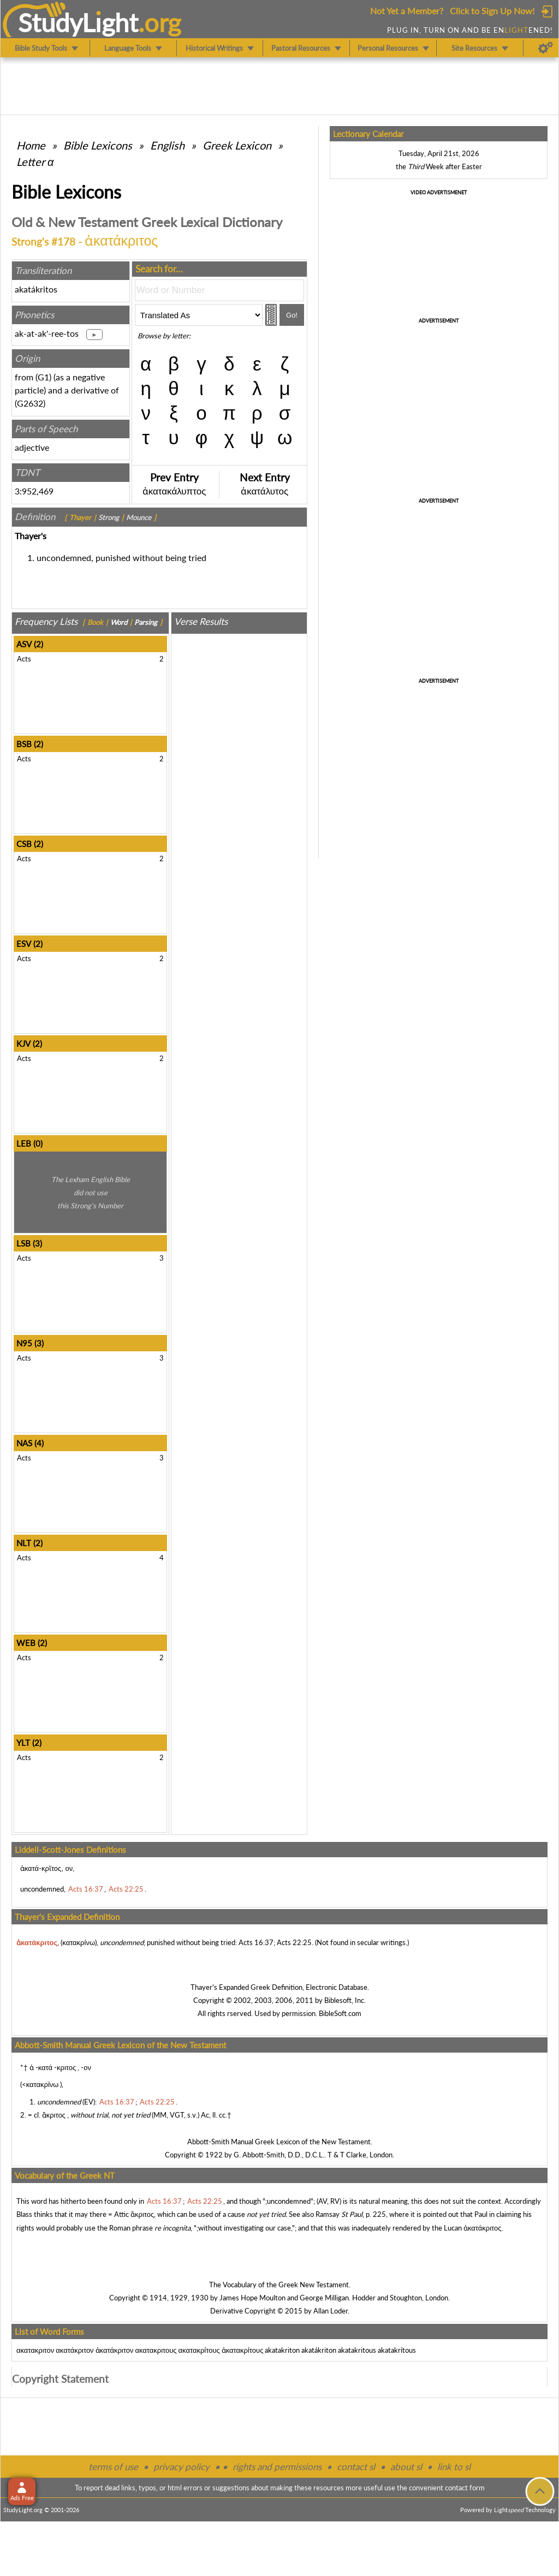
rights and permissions (277, 2466)
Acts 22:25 (294, 1942)
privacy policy (181, 2466)
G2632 (30, 403)
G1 (43, 377)
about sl (406, 2466)
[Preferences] (545, 48)
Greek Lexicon (237, 145)
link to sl (454, 2466)
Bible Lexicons (97, 145)
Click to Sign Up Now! (492, 10)
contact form (465, 2487)
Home (30, 145)
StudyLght (78, 22)
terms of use (113, 2466)
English (167, 145)
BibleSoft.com (340, 2013)
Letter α (34, 161)
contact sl (356, 2466)
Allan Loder (330, 2310)
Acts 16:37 (256, 1942)
